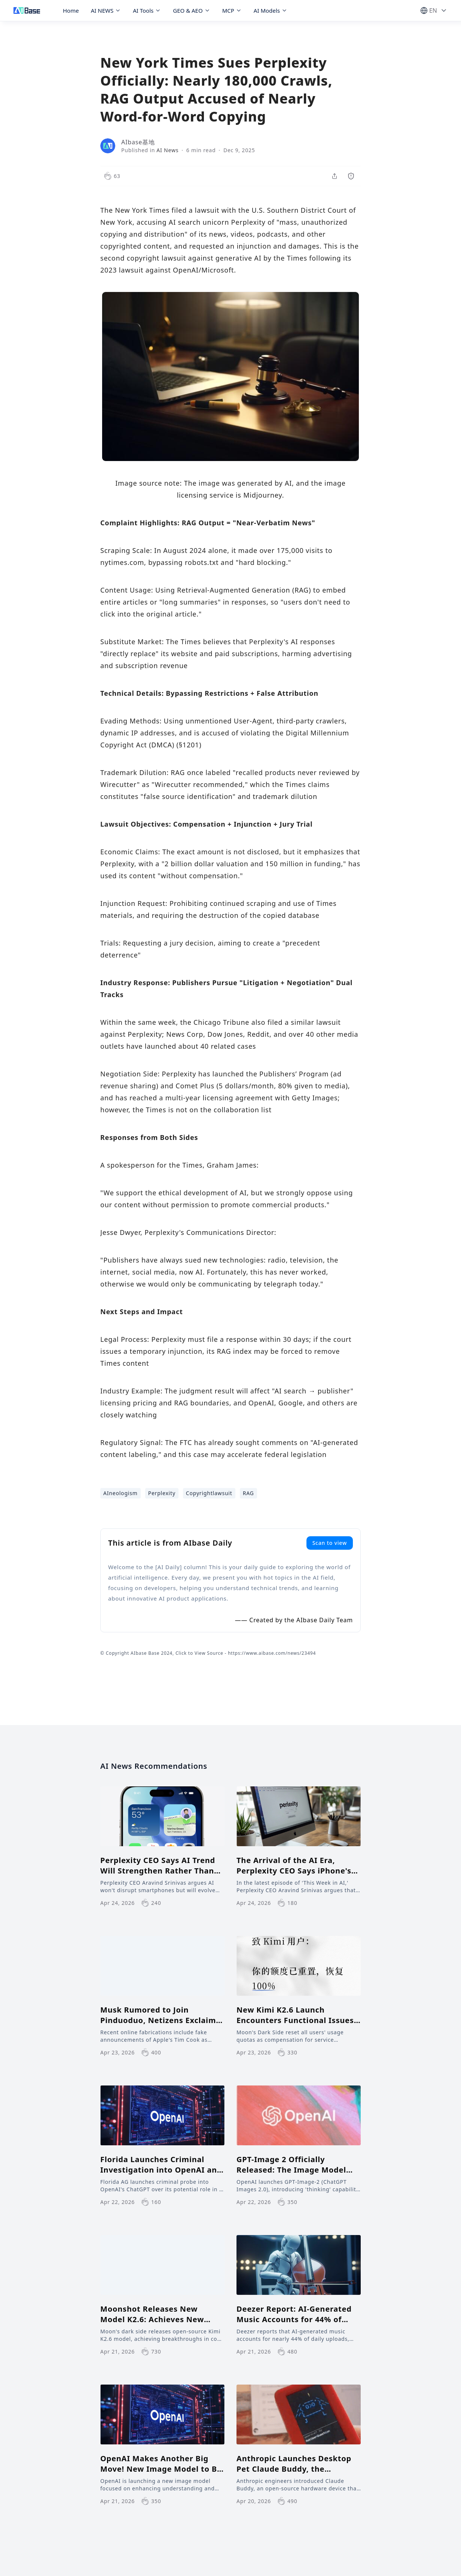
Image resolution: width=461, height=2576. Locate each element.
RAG (248, 1493)
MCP (232, 10)
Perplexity (161, 1493)
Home (71, 10)
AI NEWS (106, 10)
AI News (167, 150)
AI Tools (147, 10)
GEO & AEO (191, 10)
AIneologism (120, 1493)
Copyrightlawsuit (209, 1493)
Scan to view (329, 1542)
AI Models (270, 10)
